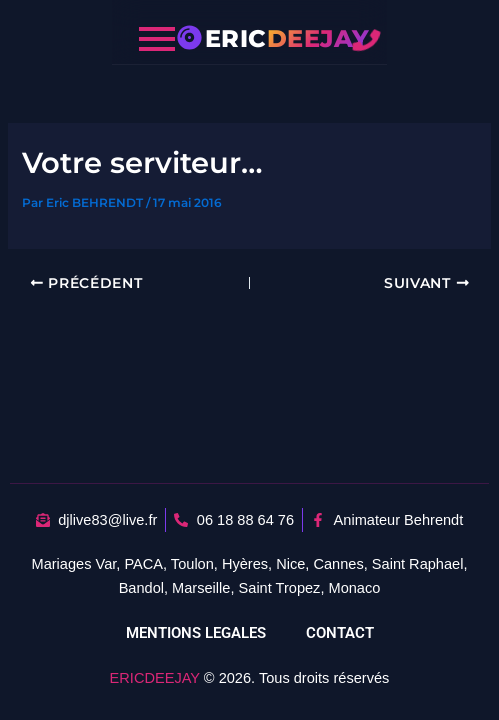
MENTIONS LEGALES (196, 633)
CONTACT (340, 633)
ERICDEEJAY (155, 678)
